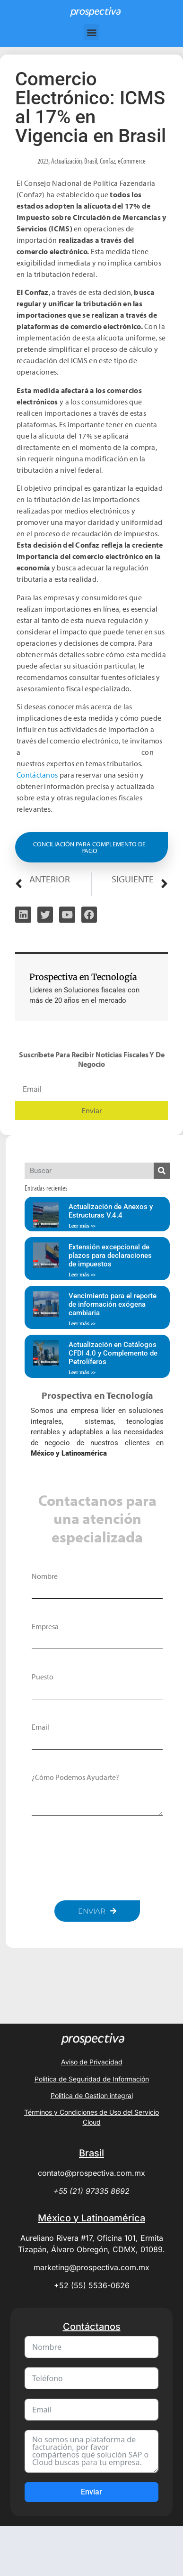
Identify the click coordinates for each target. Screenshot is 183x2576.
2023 (43, 160)
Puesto (42, 1676)
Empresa (45, 1626)
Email (40, 1727)
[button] (91, 32)
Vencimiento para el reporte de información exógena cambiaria (113, 1304)
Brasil (90, 160)
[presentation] (103, 1858)
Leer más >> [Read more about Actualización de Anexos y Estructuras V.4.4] (82, 1226)
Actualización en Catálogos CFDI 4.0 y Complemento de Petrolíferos (113, 1353)
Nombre (45, 1576)
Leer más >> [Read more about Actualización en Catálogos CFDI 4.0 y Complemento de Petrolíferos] (82, 1372)
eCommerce (132, 160)
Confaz (107, 160)
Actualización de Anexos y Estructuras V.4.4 (111, 1210)
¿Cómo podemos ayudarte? (75, 1777)
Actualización (66, 160)
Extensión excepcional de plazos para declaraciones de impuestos (110, 1255)
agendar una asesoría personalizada (81, 752)
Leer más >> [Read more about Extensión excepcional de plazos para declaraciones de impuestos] (82, 1275)
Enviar (91, 2491)
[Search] (162, 1171)
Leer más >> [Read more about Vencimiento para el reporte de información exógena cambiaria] (82, 1323)
